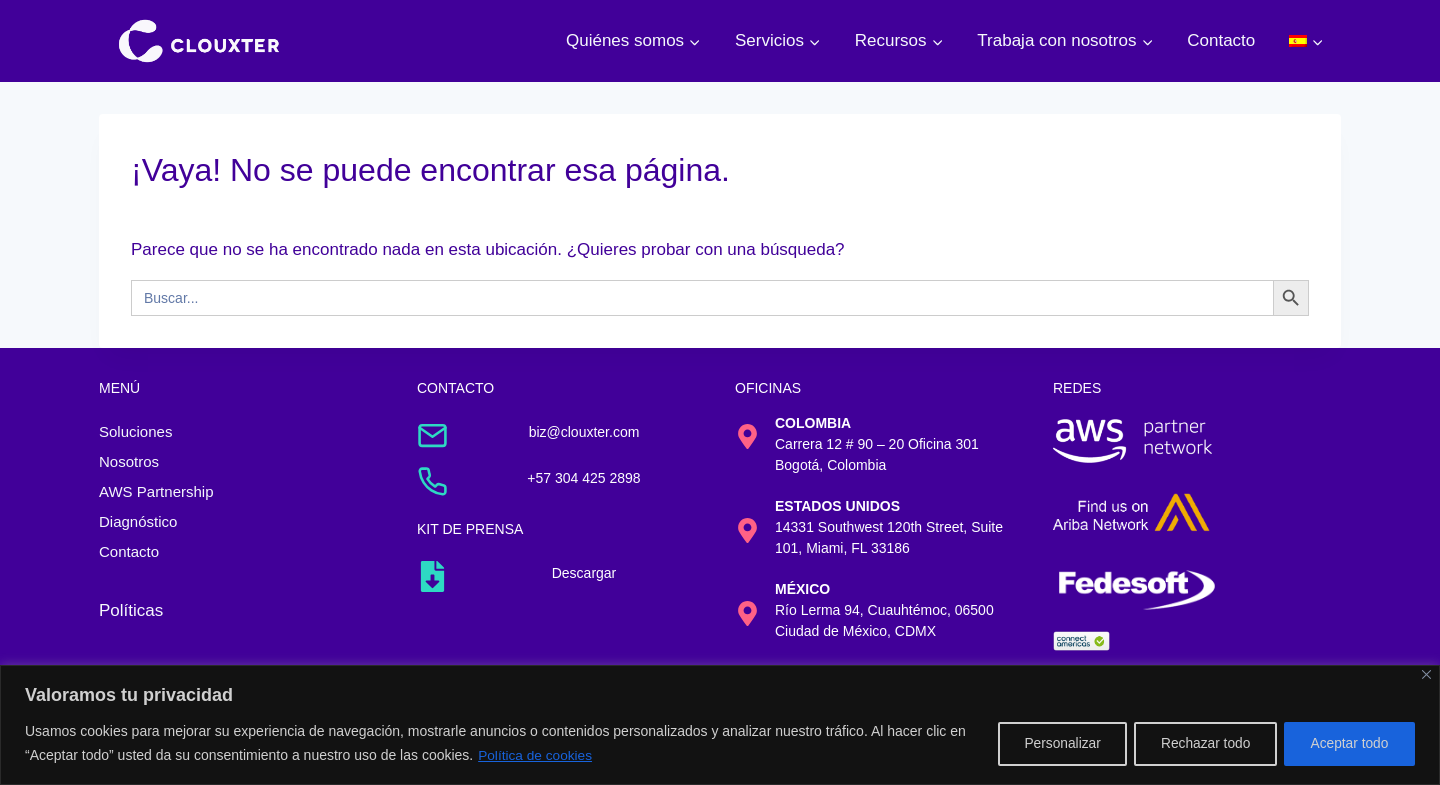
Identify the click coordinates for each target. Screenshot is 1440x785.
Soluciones (135, 431)
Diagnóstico (138, 521)
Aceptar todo (1346, 744)
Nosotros (129, 461)
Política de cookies (556, 756)
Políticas (131, 610)
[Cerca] (1426, 675)
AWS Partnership (156, 491)
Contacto (1221, 40)
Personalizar (1045, 744)
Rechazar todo (1195, 744)
